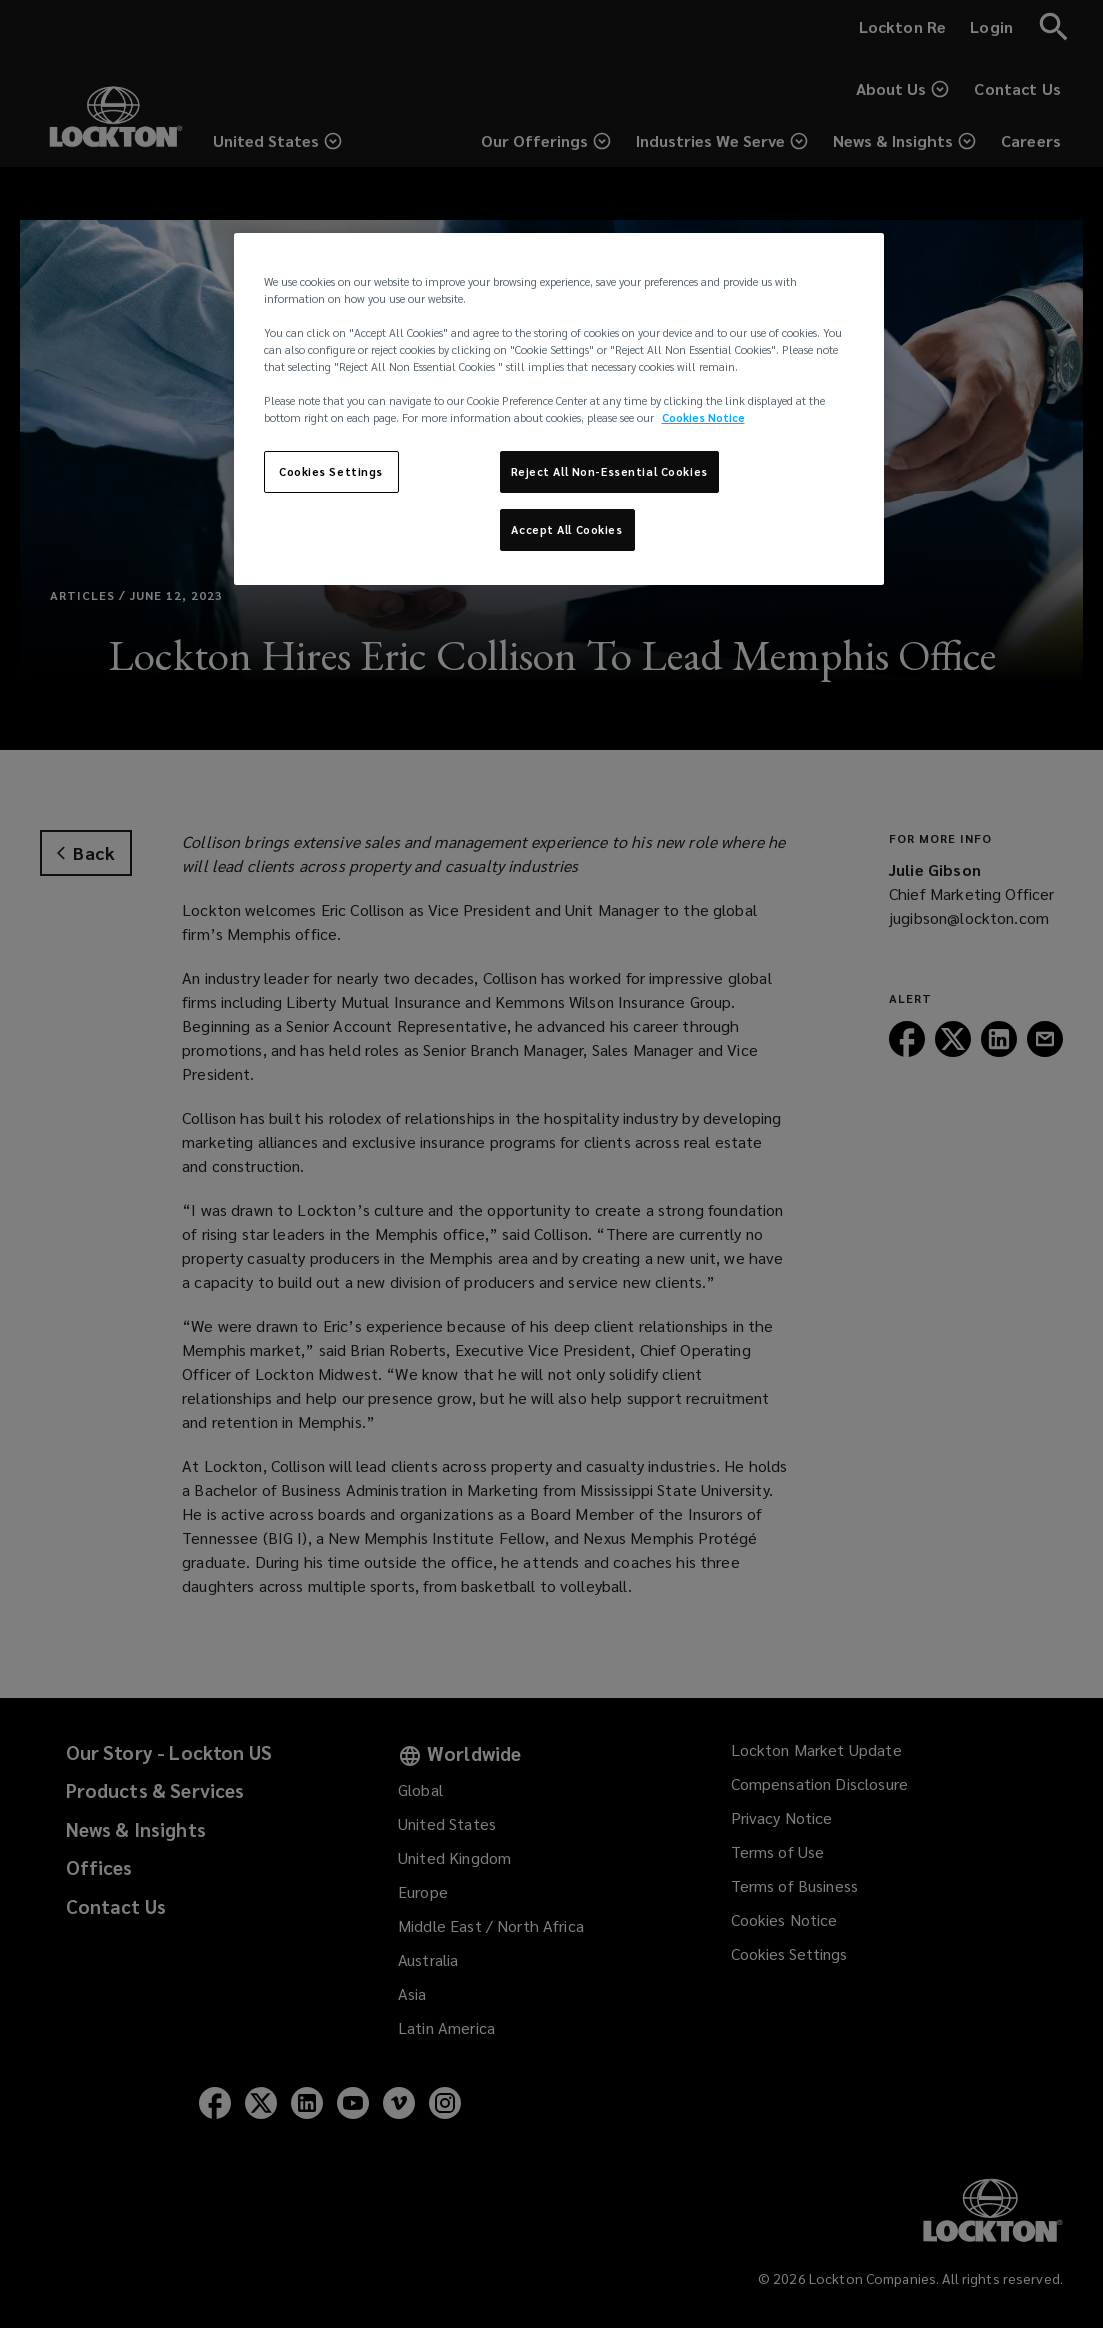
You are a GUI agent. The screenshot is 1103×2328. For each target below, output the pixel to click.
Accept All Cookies (566, 529)
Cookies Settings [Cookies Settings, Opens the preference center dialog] (331, 471)
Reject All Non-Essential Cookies (609, 471)
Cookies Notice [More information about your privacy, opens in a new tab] (703, 417)
